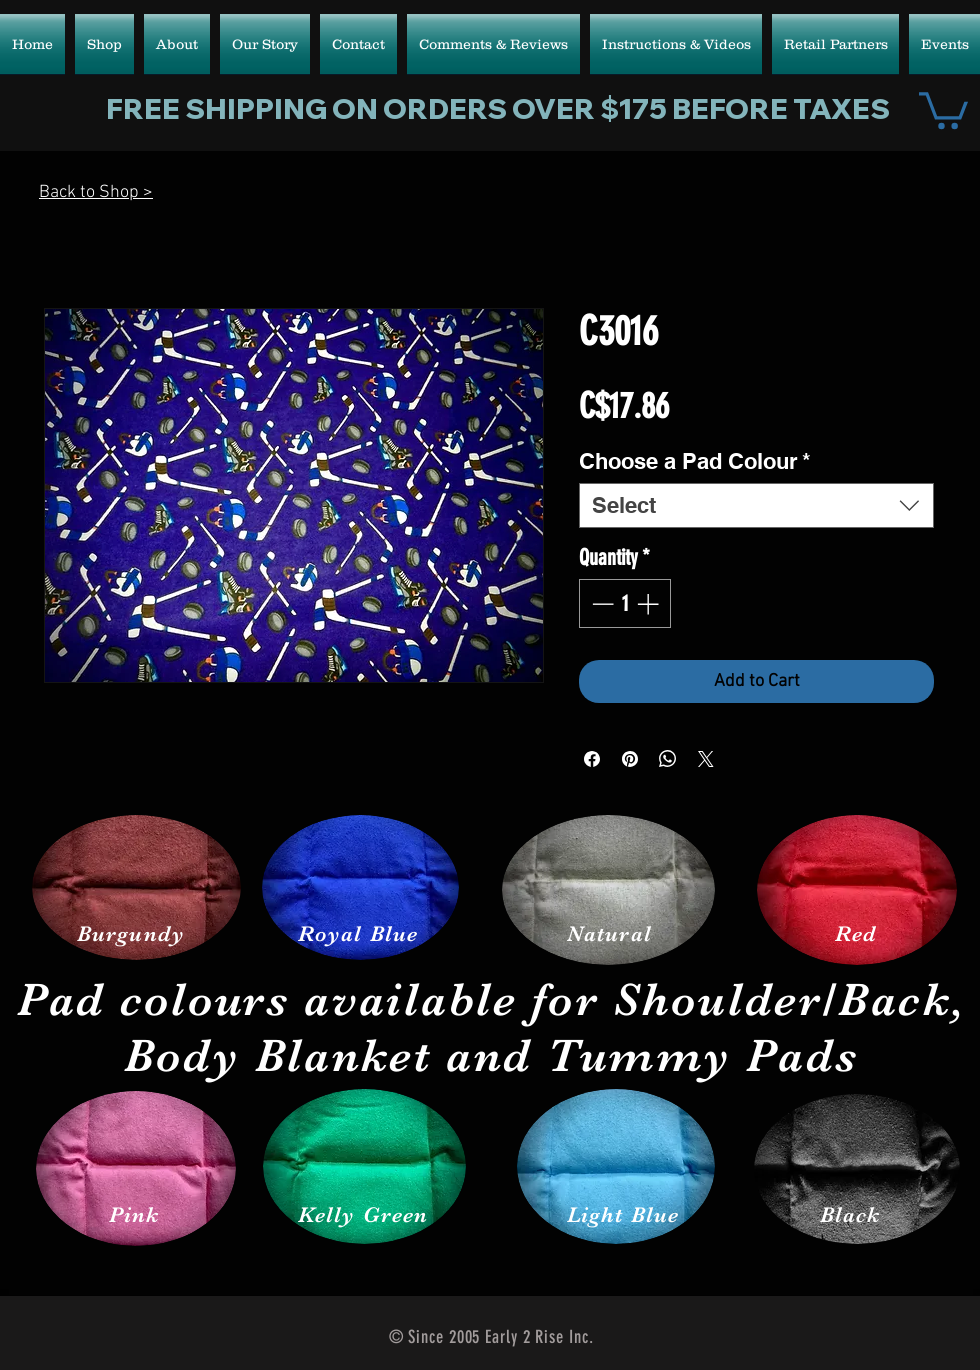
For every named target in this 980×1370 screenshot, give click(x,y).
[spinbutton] (625, 603)
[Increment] (649, 603)
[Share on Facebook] (592, 759)
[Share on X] (706, 759)
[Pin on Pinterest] (630, 759)
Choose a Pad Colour (695, 461)
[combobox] (756, 505)
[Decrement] (600, 603)
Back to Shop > (96, 192)
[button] (943, 108)
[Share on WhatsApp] (668, 759)
